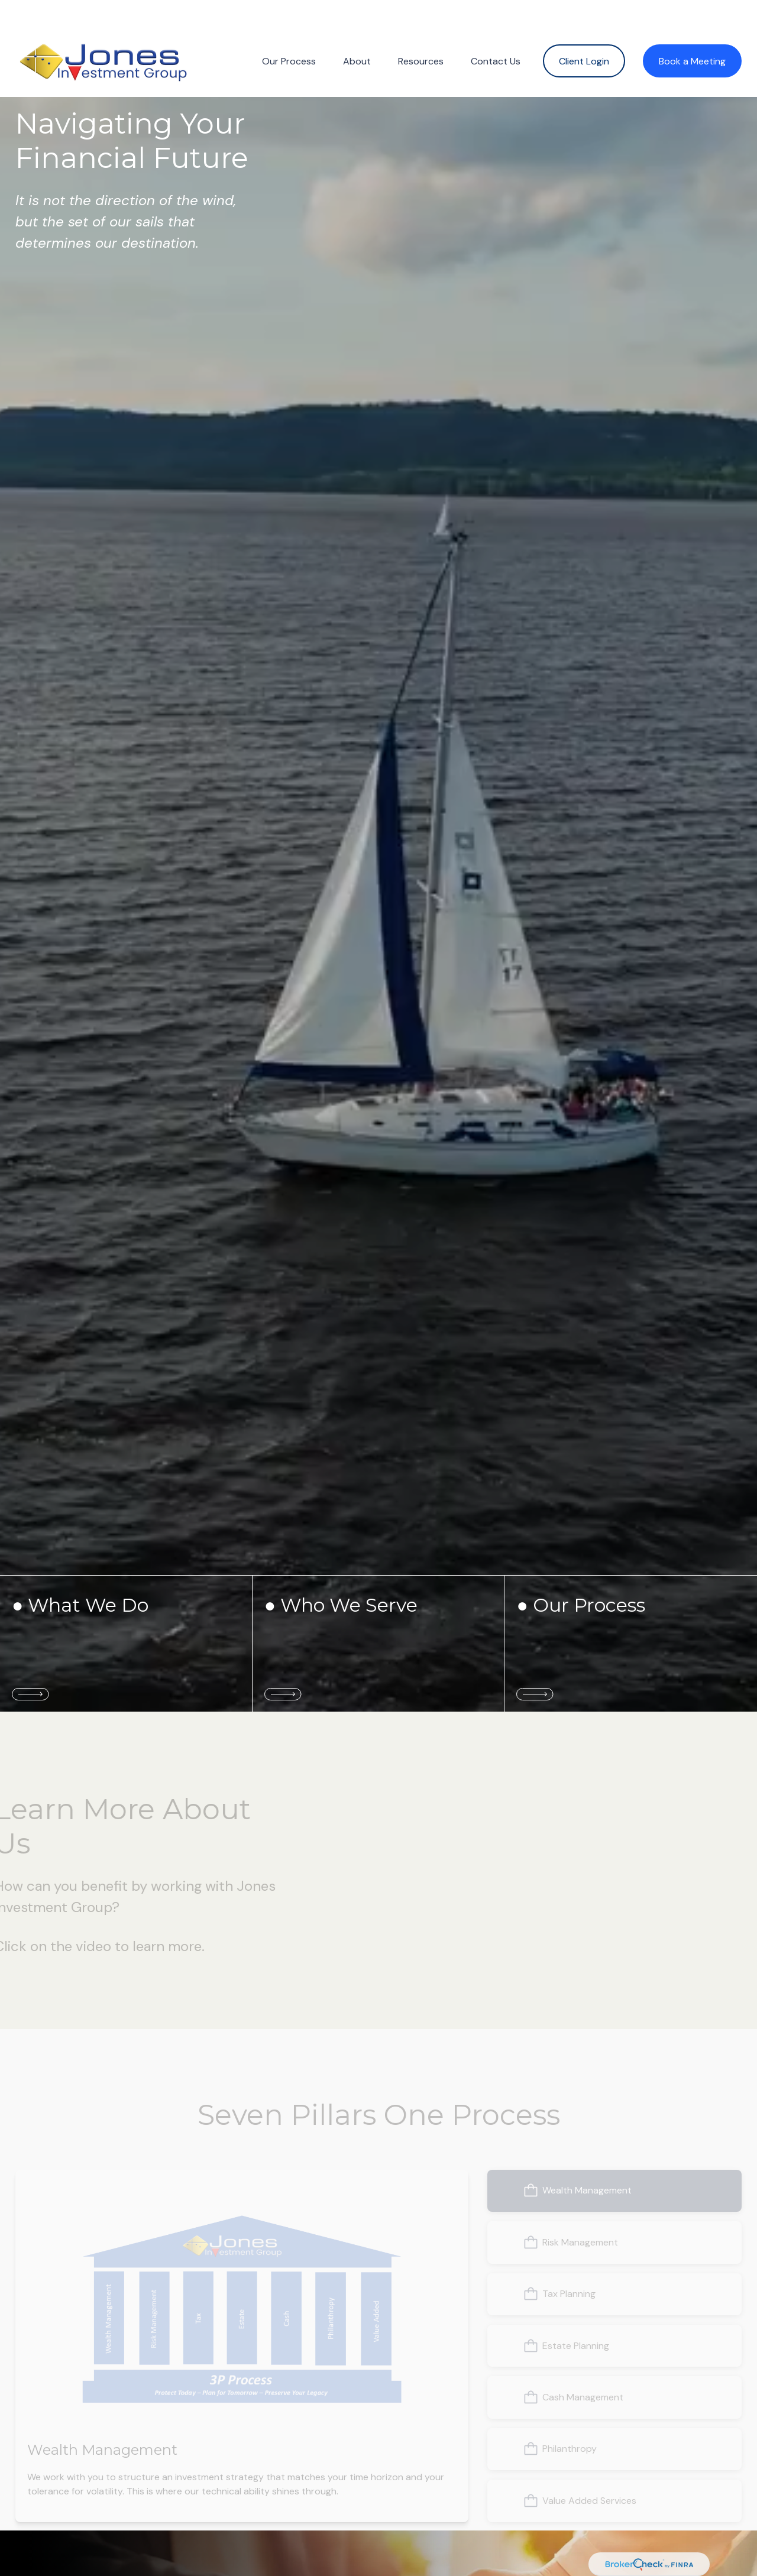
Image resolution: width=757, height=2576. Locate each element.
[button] (289, 43)
